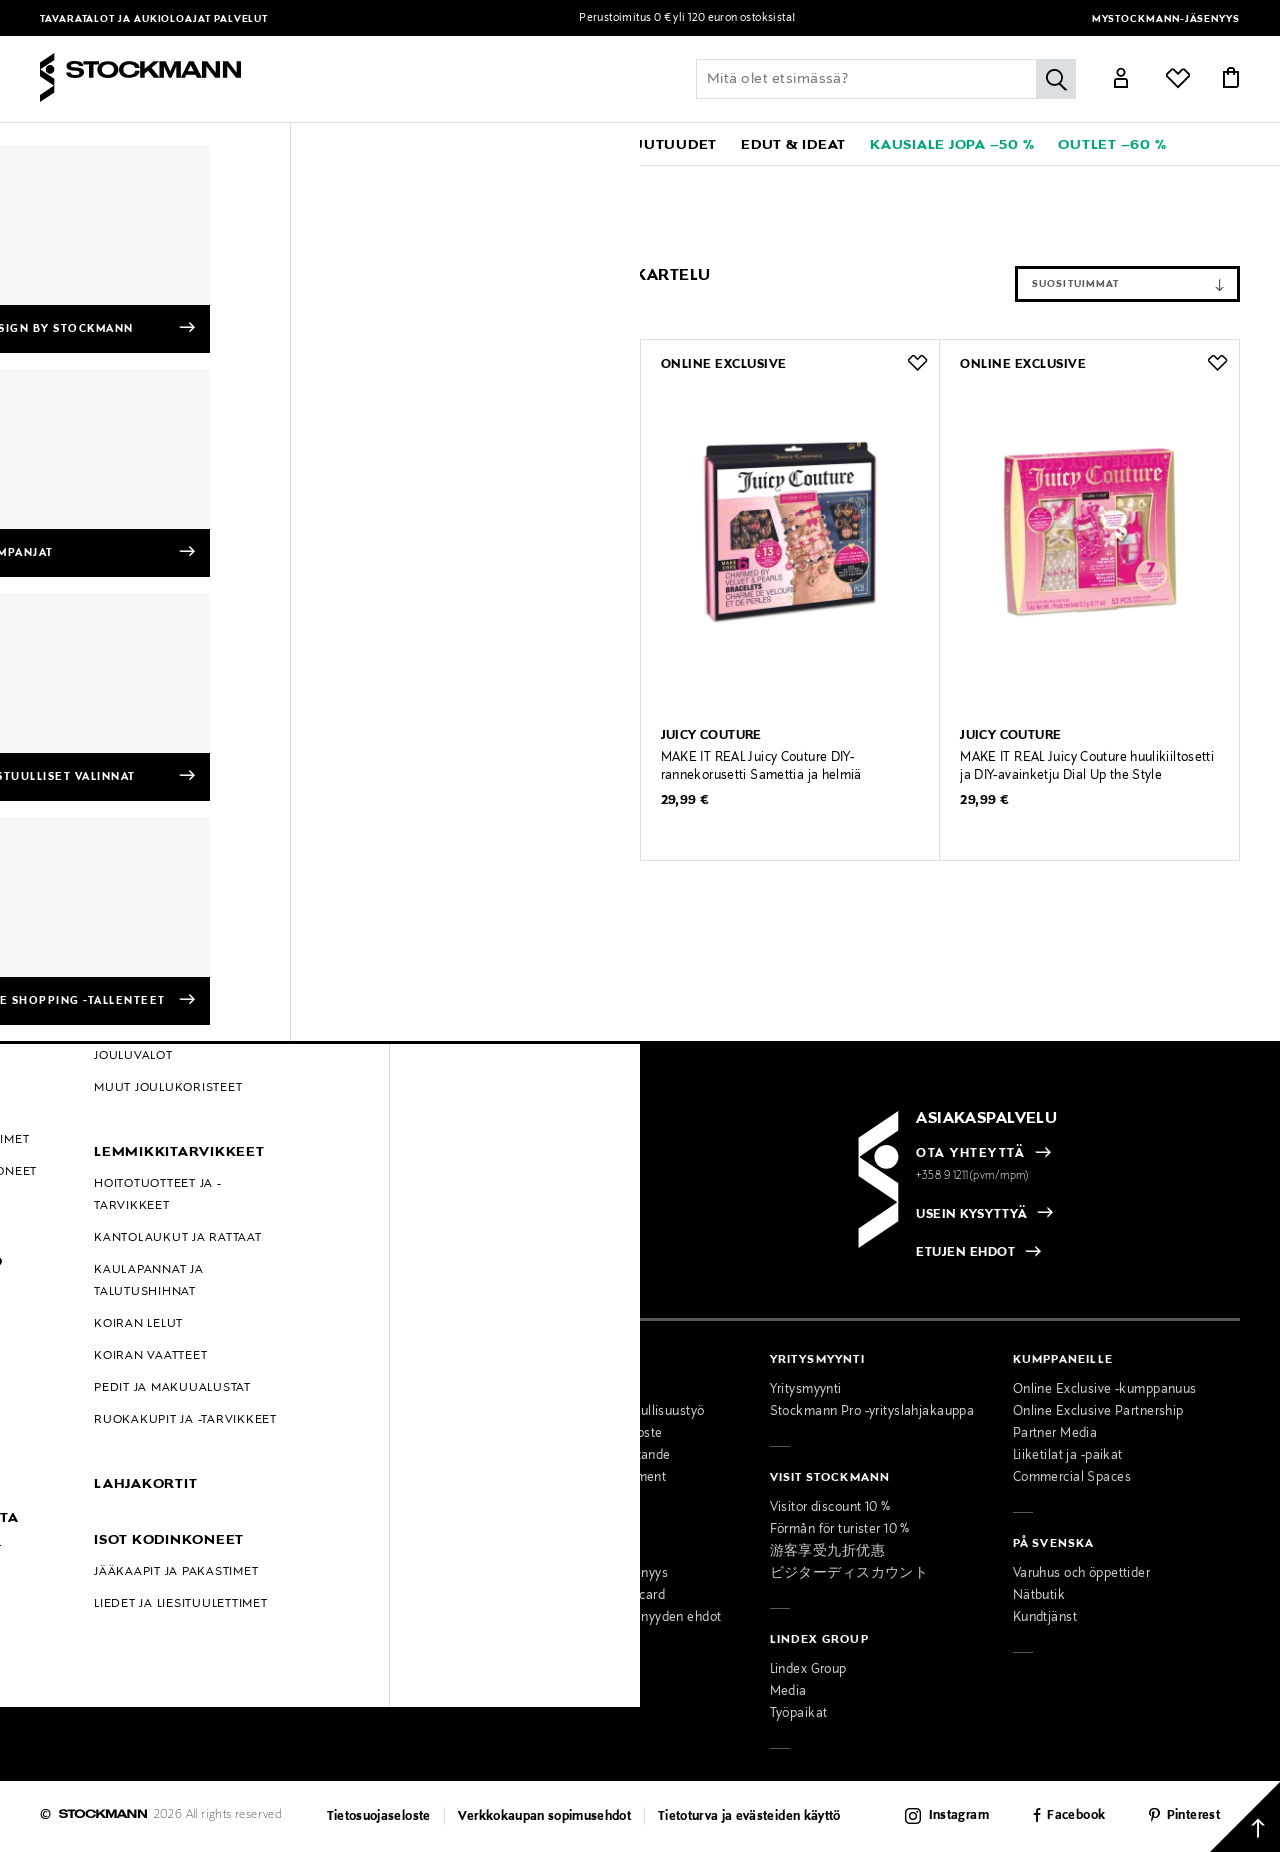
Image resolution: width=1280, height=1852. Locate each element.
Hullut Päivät (79, 1544)
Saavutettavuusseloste (594, 1434)
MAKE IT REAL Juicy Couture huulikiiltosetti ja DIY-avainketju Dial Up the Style (1087, 767)
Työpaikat (799, 1714)
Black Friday (76, 1566)
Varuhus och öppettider (1081, 1574)
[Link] (1121, 81)
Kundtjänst (1045, 1618)
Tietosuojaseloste (379, 1817)
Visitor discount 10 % (830, 1508)
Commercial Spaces (1072, 1478)
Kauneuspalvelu (330, 1574)
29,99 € (385, 801)
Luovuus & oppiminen (381, 181)
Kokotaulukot (80, 1478)
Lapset (237, 181)
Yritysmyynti (806, 1390)
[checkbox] (341, 1222)
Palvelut (241, 19)
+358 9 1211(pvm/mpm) (973, 1176)
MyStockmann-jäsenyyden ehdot (623, 1618)
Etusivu (63, 181)
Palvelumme (320, 1508)
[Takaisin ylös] (1245, 1817)
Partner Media (1055, 1434)
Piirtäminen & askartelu (530, 181)
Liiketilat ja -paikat (1068, 1456)
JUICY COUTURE (151, 181)
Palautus (66, 1434)
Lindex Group (808, 1670)
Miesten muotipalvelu (347, 1552)
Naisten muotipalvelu (347, 1530)
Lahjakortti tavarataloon (353, 1640)
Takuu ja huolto (85, 1456)
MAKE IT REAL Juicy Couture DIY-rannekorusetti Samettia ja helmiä (761, 767)
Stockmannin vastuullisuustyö (615, 1412)
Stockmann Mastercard (595, 1596)
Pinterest (1193, 1816)
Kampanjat (72, 1522)
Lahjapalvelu (320, 1596)
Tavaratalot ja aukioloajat (127, 19)
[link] (564, 144)
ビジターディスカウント (849, 1574)
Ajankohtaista (324, 1412)
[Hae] (1056, 79)
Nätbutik (1039, 1596)
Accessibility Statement (596, 1478)
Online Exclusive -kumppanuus (1105, 1390)
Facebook (1076, 1816)
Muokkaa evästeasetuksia (118, 1610)
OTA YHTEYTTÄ (970, 1154)
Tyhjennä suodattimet (111, 258)
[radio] (142, 1216)
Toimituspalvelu (329, 1618)
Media (788, 1692)
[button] (117, 144)
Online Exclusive (89, 1500)
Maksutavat (75, 1390)
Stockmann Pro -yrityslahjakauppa (872, 1412)
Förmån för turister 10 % (840, 1530)
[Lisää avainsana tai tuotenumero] (886, 79)
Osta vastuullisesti (581, 1390)
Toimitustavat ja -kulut (106, 1412)
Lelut (286, 181)
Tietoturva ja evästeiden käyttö (749, 1817)
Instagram (959, 1816)
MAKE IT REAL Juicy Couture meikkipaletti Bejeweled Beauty (485, 767)
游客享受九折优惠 (827, 1552)
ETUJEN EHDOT (965, 1253)
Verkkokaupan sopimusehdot (545, 1817)
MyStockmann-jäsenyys (1166, 19)
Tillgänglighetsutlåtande (598, 1456)
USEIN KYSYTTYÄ (971, 1215)
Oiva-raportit (78, 1588)
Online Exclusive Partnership (1098, 1412)
